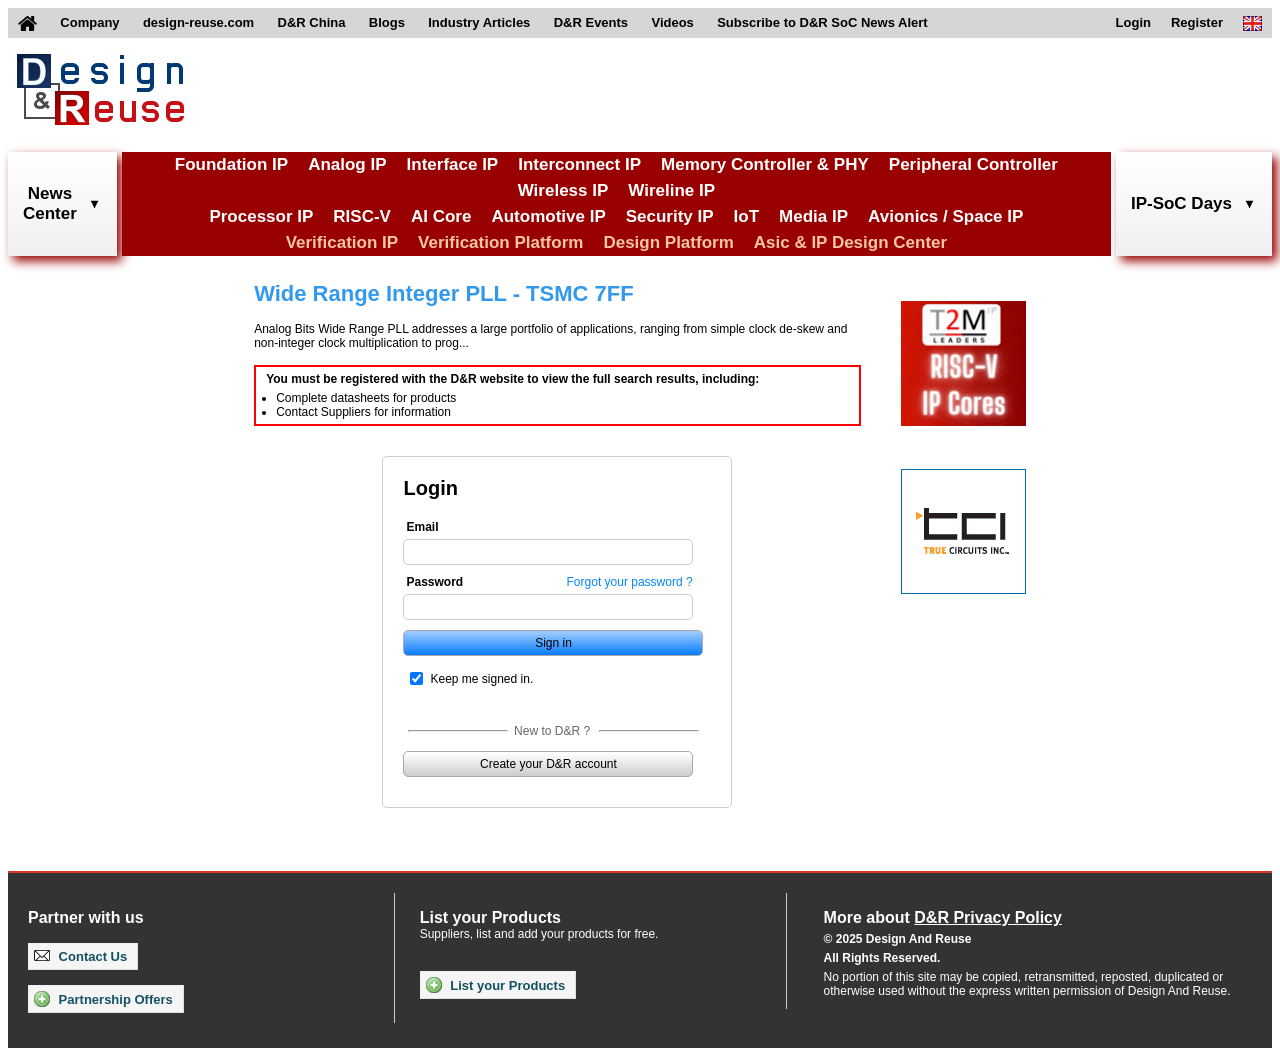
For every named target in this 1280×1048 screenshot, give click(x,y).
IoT (747, 216)
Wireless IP (563, 190)
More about (943, 917)
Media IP (813, 216)
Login (1133, 22)
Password (434, 582)
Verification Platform (500, 242)
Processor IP (261, 216)
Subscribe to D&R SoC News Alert (822, 22)
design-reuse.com (198, 22)
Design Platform (668, 242)
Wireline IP (671, 190)
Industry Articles (479, 22)
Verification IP (342, 242)
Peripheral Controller (973, 164)
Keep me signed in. (481, 679)
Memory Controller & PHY (765, 164)
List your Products (495, 985)
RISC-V (362, 216)
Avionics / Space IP (945, 216)
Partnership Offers (103, 999)
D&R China (312, 22)
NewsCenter (50, 203)
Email (422, 527)
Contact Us (80, 956)
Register (1197, 22)
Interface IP (453, 164)
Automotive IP (548, 216)
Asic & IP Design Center (850, 242)
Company (89, 22)
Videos (672, 22)
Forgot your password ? (630, 582)
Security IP (670, 216)
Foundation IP (231, 164)
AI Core (441, 216)
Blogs (387, 22)
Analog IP (347, 164)
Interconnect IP (579, 164)
